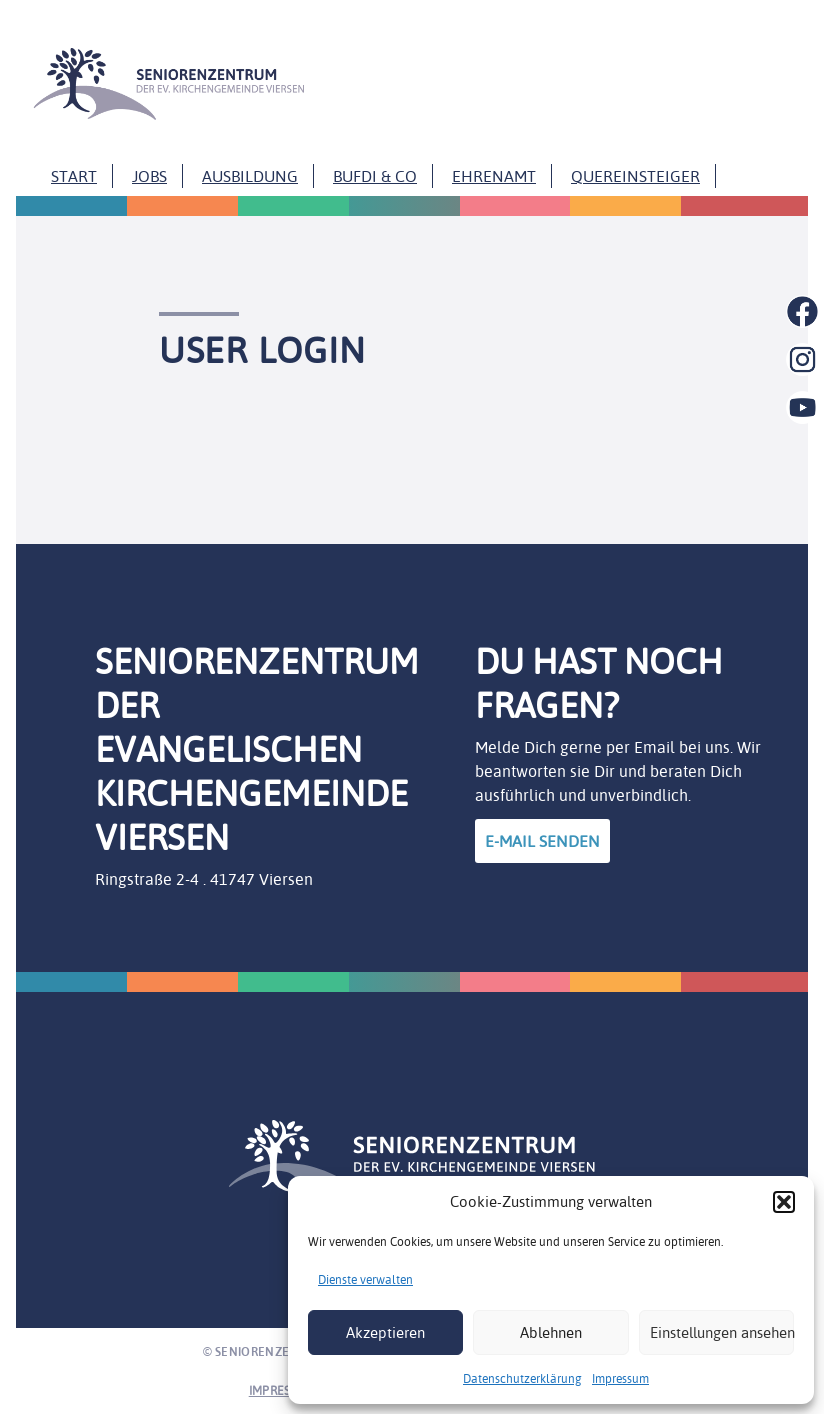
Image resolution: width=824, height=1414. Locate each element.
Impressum (620, 1378)
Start (74, 176)
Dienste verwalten (365, 1279)
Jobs (149, 176)
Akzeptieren (385, 1332)
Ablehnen (551, 1332)
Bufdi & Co (375, 176)
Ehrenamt (494, 176)
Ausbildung (250, 176)
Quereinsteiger (635, 176)
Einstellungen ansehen (722, 1332)
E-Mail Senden (542, 841)
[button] (784, 1202)
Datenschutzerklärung (522, 1378)
